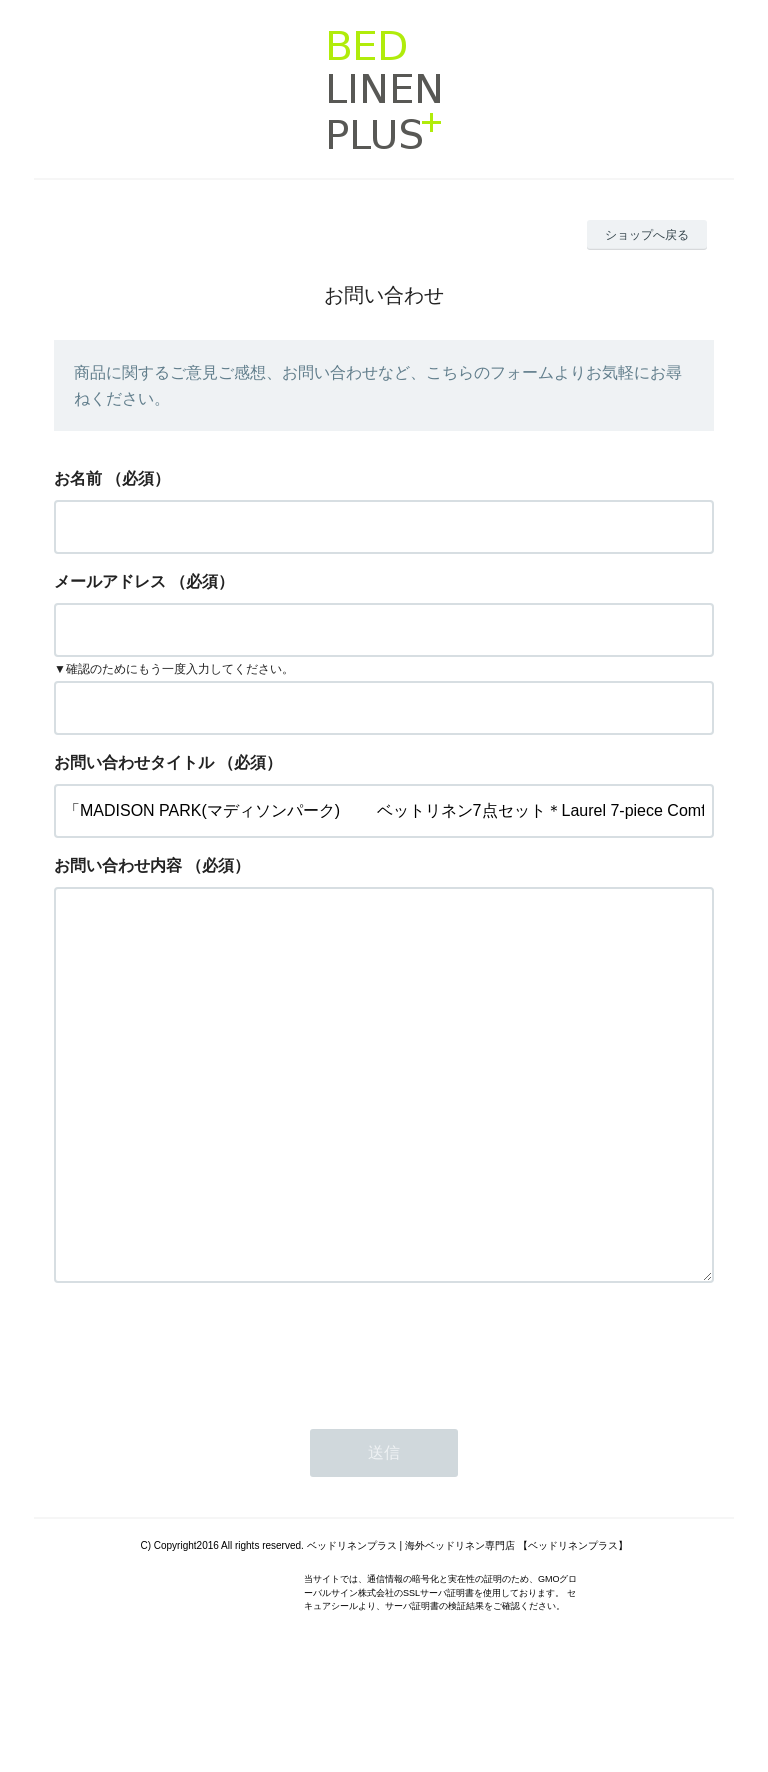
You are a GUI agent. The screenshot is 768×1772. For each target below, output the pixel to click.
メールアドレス (110, 581)
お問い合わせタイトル (134, 762)
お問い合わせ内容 (118, 865)
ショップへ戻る (647, 235)
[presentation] (206, 1430)
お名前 (78, 478)
